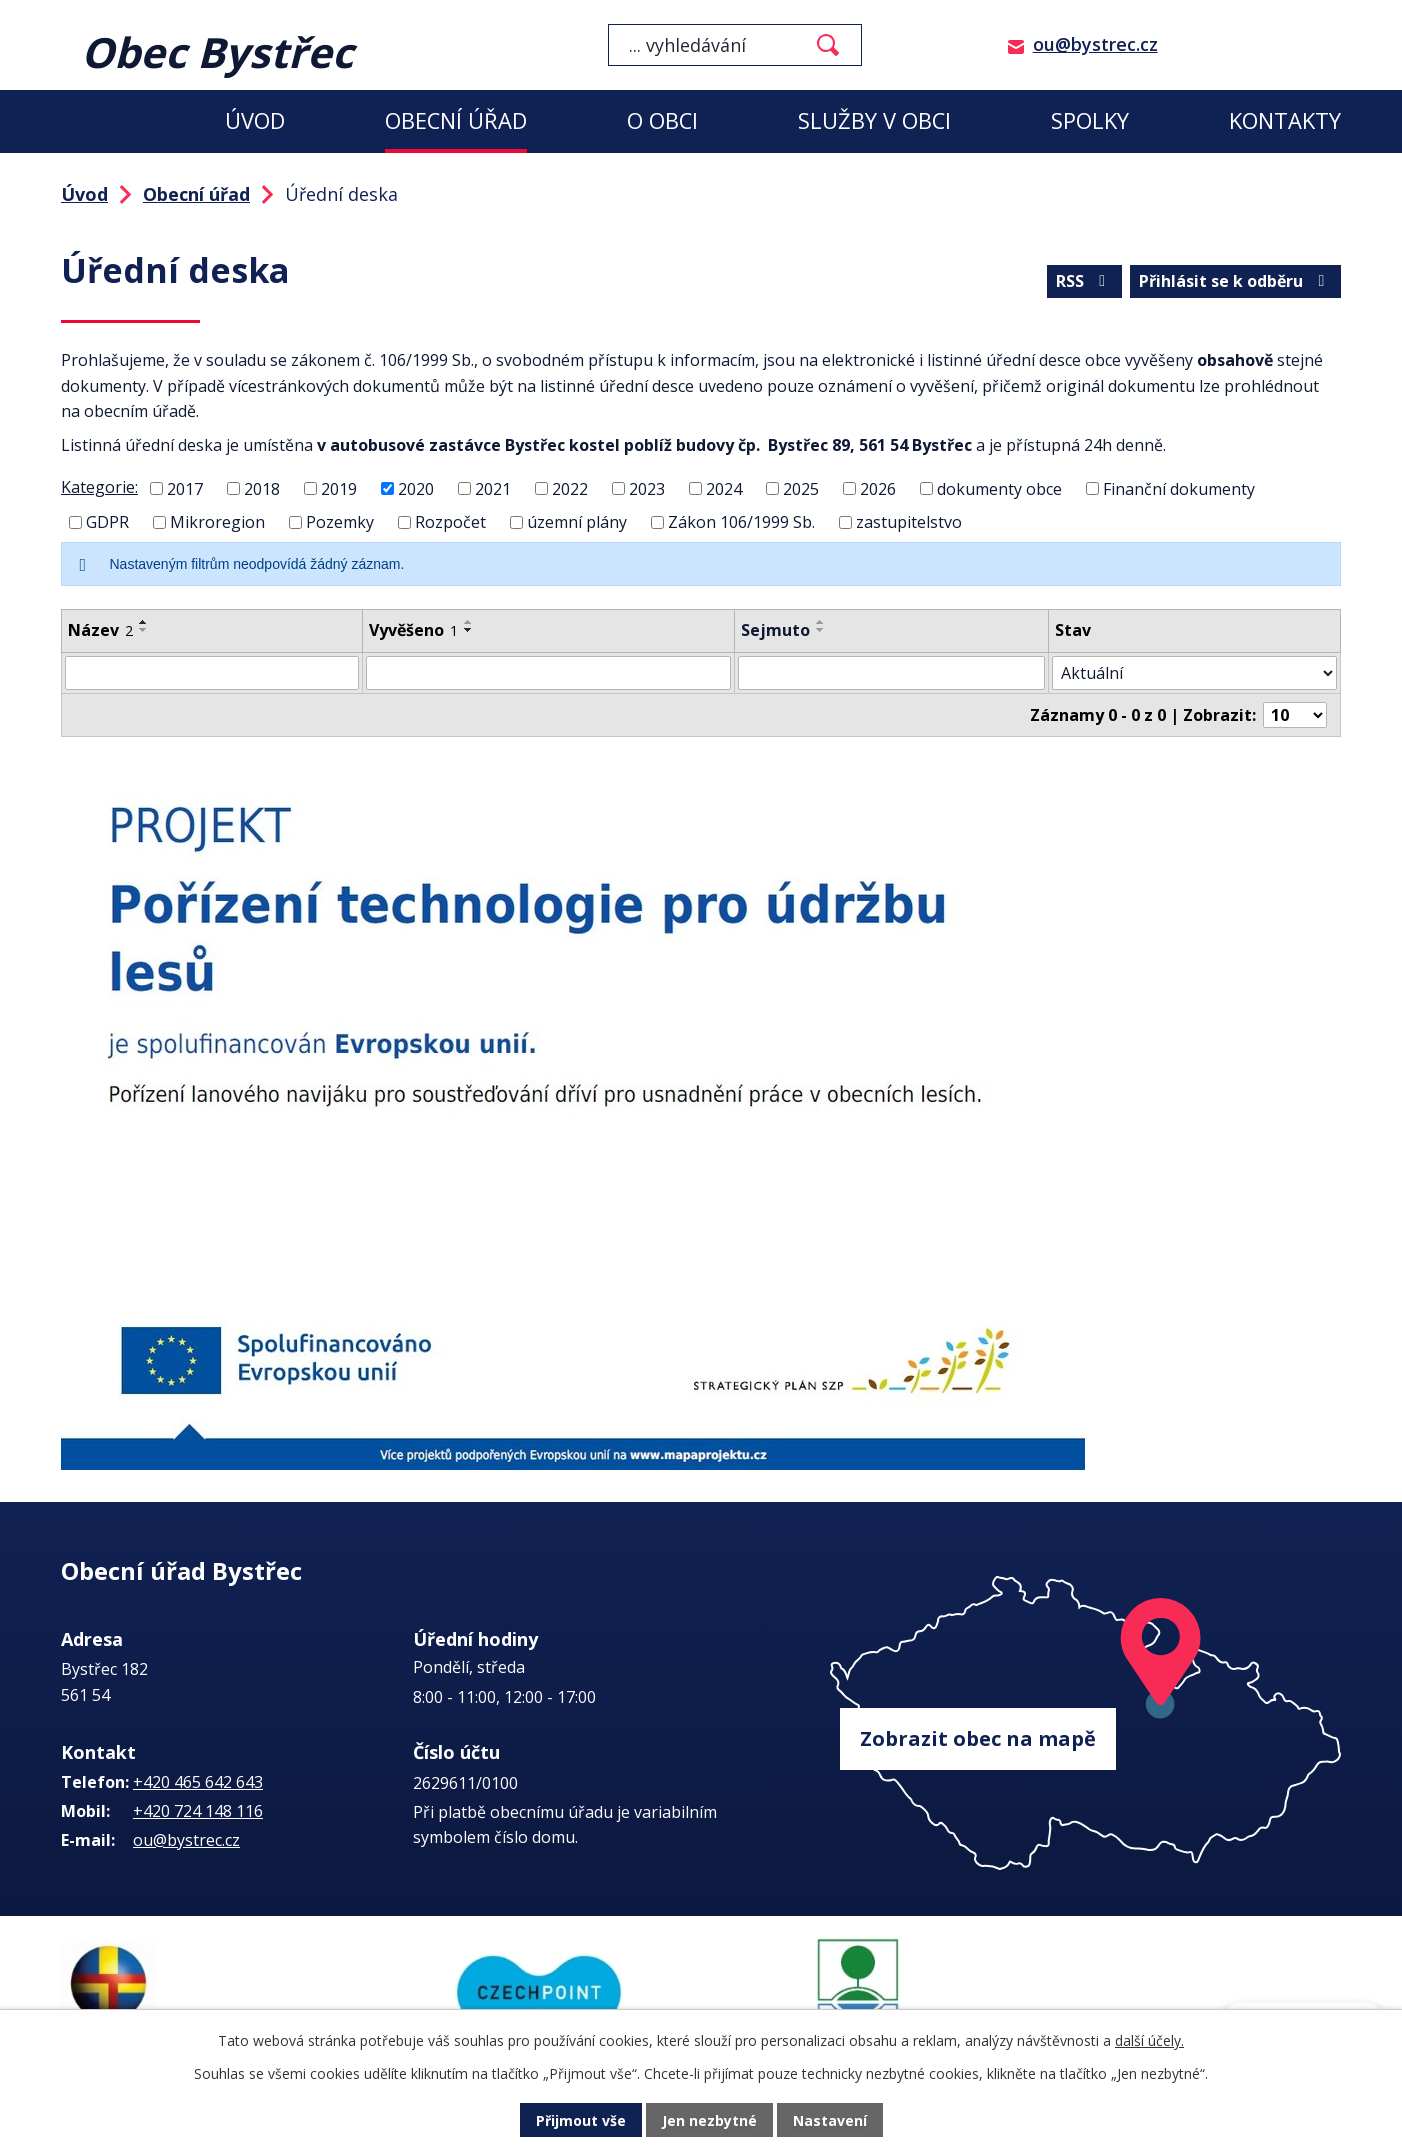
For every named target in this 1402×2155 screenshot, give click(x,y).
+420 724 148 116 (198, 1811)
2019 (339, 488)
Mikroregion (217, 522)
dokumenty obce (999, 488)
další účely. (1149, 2040)
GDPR (107, 522)
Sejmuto (775, 630)
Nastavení (830, 2120)
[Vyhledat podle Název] (212, 673)
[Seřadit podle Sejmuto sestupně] (821, 630)
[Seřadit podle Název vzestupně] (144, 622)
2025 (801, 488)
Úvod (255, 120)
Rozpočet (450, 522)
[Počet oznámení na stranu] (1295, 715)
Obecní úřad (456, 120)
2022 (570, 488)
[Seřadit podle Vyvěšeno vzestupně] (469, 622)
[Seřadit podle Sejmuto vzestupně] (821, 622)
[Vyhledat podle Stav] (1194, 673)
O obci (662, 120)
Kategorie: (99, 487)
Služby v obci (874, 120)
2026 (878, 488)
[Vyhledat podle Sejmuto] (891, 673)
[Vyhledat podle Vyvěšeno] (548, 673)
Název (100, 630)
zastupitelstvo (909, 522)
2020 (416, 488)
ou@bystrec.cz (1095, 44)
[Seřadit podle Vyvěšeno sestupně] (469, 630)
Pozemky (340, 522)
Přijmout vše (581, 2120)
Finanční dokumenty (1179, 488)
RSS (1084, 281)
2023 (647, 488)
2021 (493, 488)
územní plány (577, 522)
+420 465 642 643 (198, 1782)
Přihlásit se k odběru (1235, 281)
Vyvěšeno (413, 630)
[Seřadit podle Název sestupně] (144, 630)
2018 (262, 488)
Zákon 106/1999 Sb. (741, 522)
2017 (185, 488)
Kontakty (1285, 120)
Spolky (1090, 120)
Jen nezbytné (709, 2120)
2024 (724, 488)
